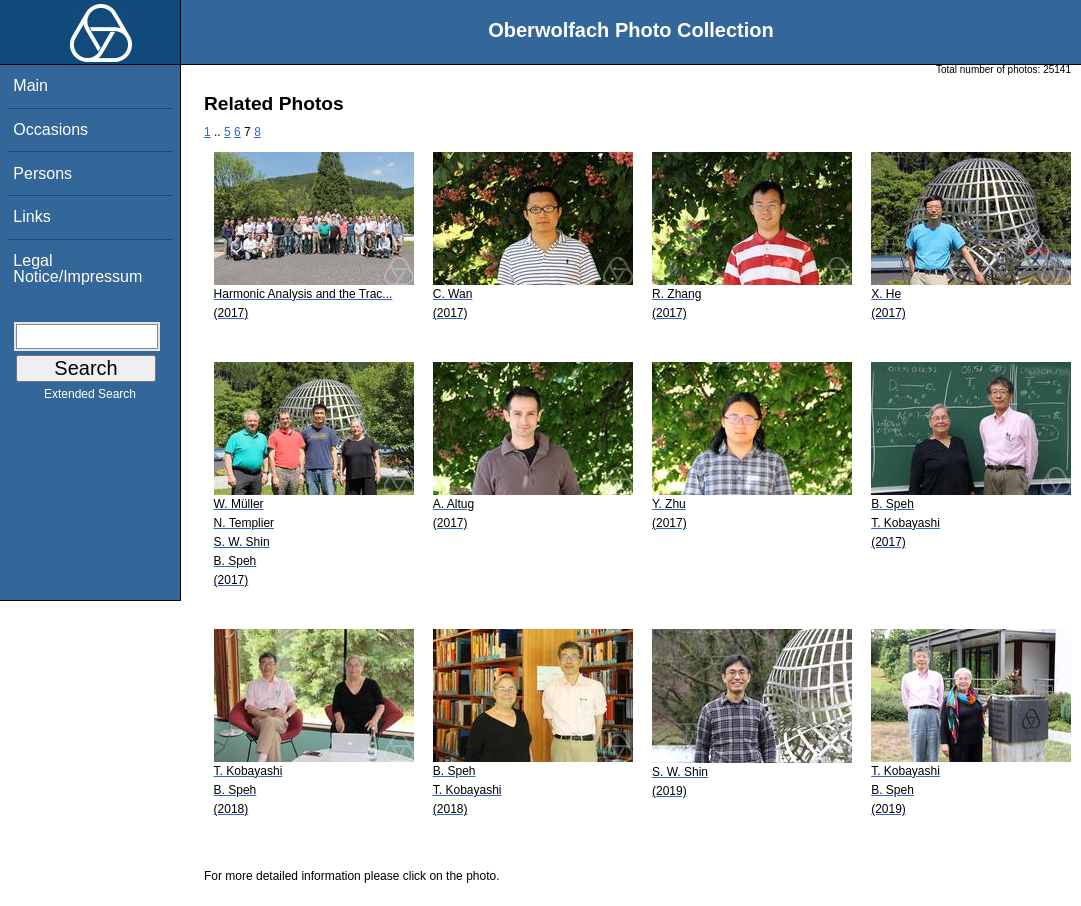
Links (31, 216)
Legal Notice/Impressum (77, 268)
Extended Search (90, 398)
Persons (42, 173)
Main (30, 85)
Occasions (50, 129)
